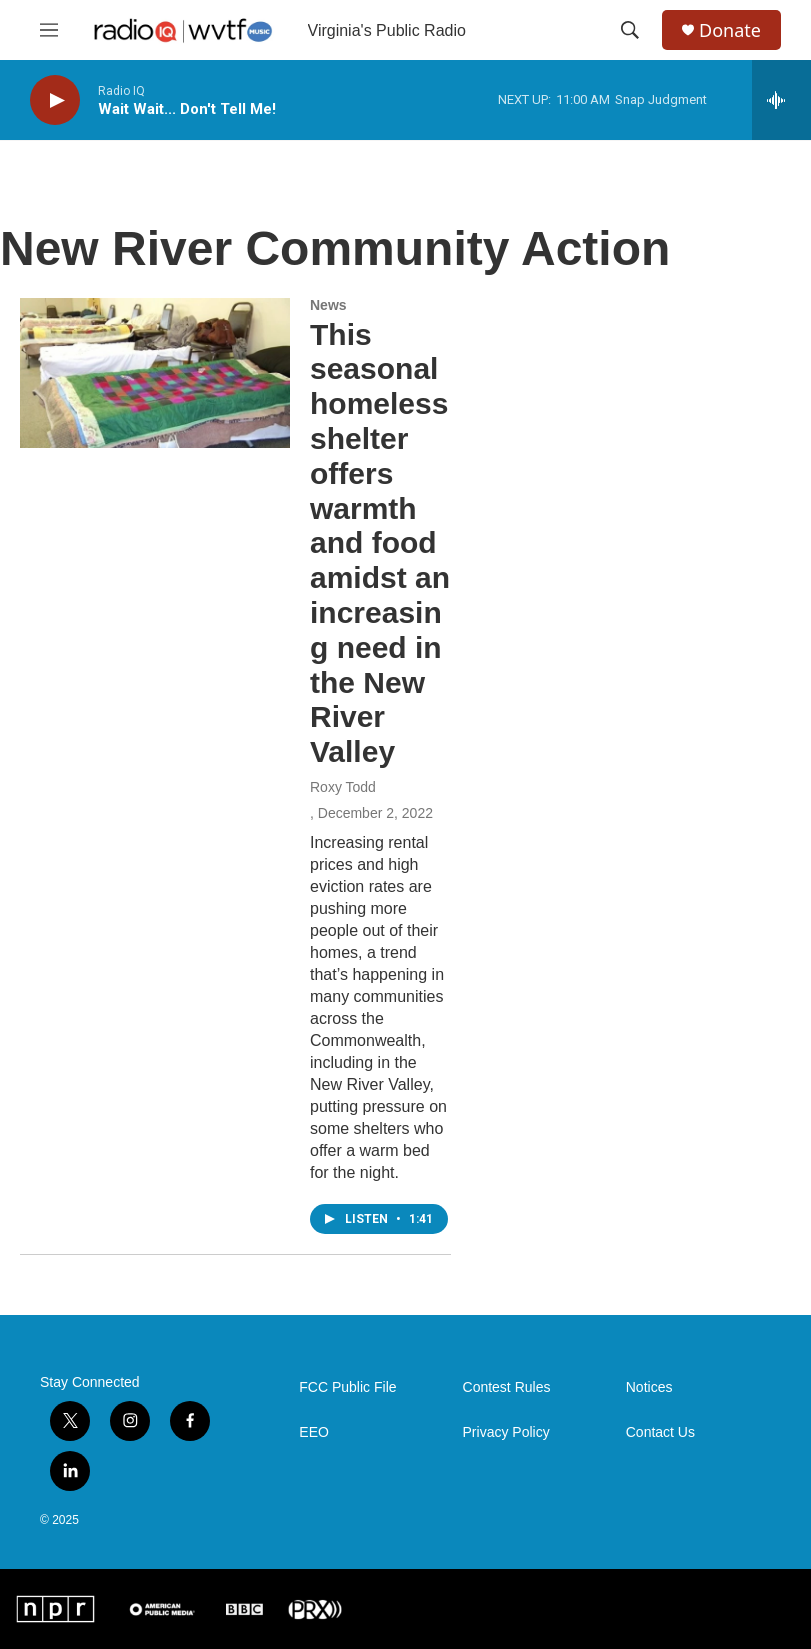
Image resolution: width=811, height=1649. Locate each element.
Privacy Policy (506, 1432)
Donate (730, 30)
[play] (55, 100)
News (328, 305)
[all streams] (781, 100)
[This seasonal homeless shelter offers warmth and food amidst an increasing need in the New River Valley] (155, 373)
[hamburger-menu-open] (49, 30)
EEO (314, 1432)
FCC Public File (347, 1387)
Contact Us (660, 1432)
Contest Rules (507, 1387)
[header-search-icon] (630, 30)
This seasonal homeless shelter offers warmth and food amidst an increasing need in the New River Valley (380, 543)
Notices (649, 1387)
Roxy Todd (343, 787)
